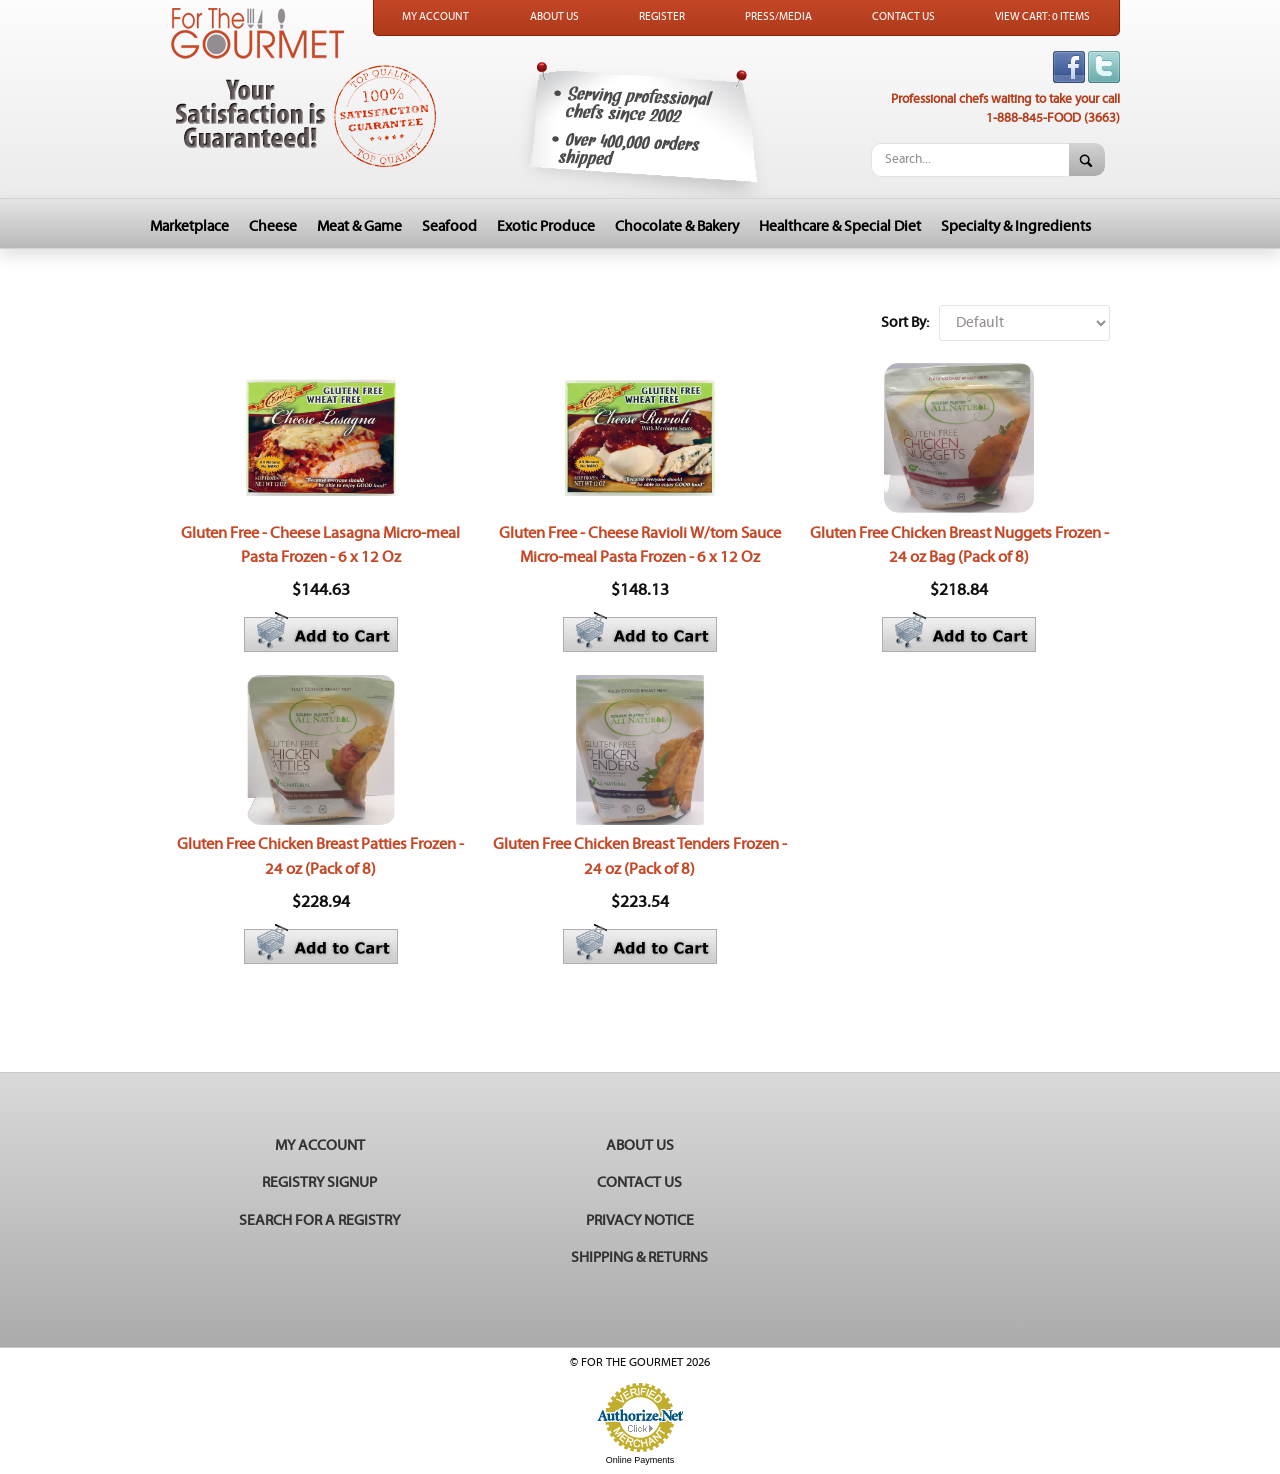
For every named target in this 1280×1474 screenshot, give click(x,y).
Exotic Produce (546, 226)
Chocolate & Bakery (677, 226)
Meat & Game (359, 226)
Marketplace (189, 226)
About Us (554, 17)
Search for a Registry (319, 1220)
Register (662, 17)
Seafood (449, 226)
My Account (435, 17)
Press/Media (778, 17)
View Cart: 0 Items (1042, 17)
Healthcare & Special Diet (840, 226)
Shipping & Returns (639, 1257)
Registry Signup (319, 1182)
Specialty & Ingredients (1016, 226)
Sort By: (905, 322)
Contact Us (903, 17)
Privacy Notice (640, 1220)
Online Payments (640, 1460)
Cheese (273, 226)
